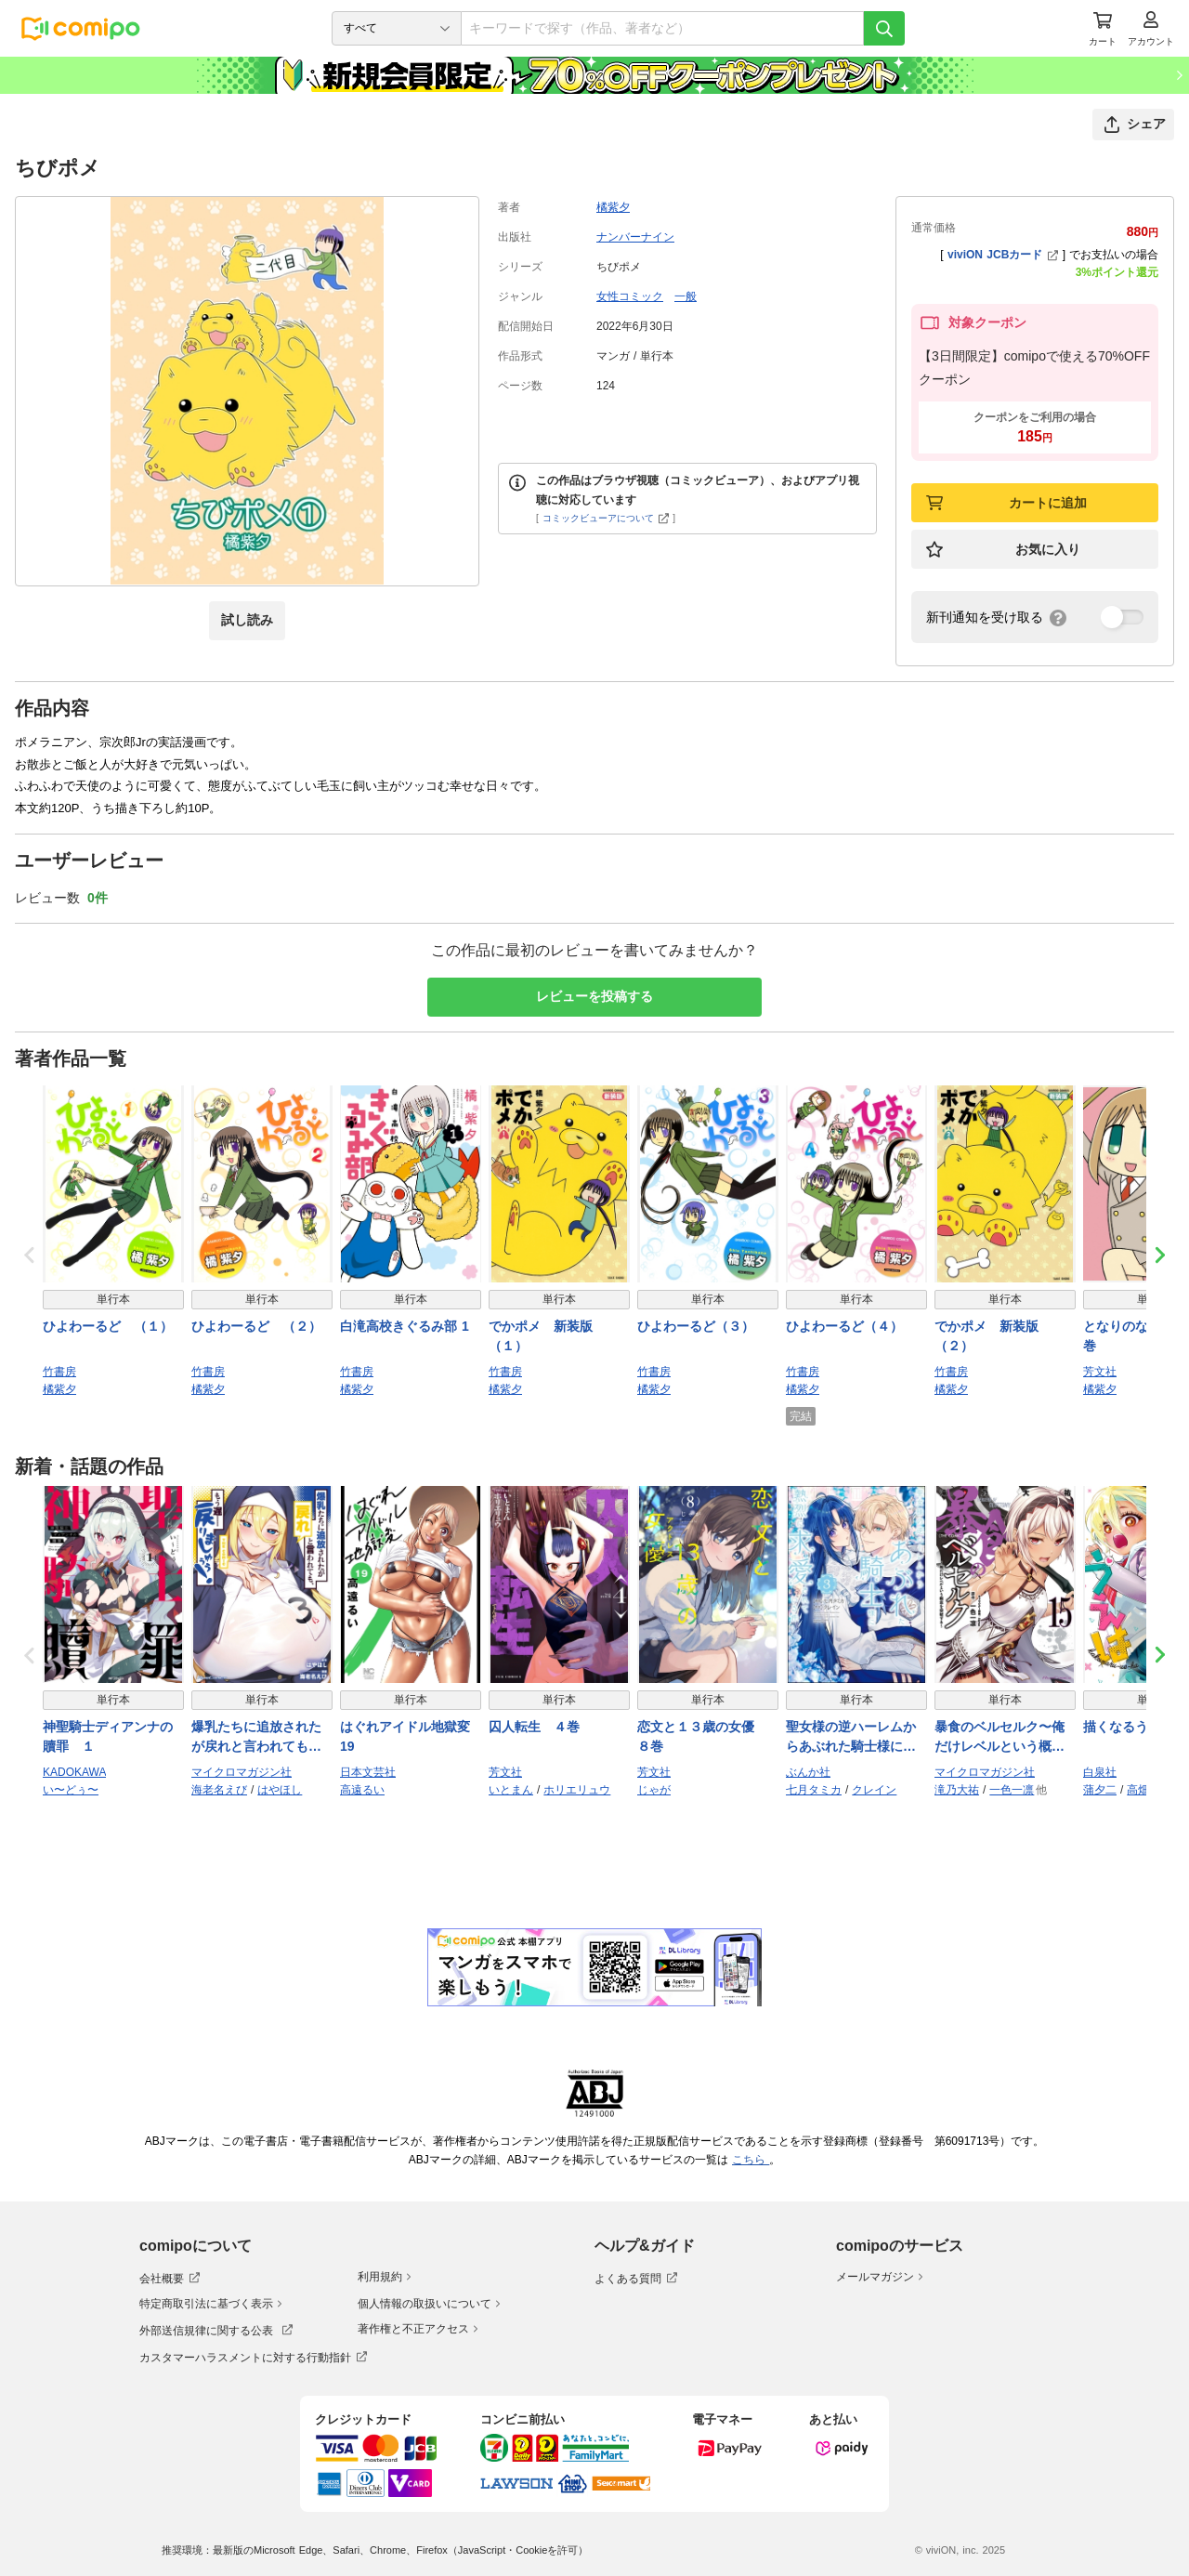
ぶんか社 (808, 1772)
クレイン (874, 1789)
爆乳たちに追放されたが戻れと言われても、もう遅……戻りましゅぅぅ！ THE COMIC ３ (258, 1737)
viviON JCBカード (1002, 254)
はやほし (279, 1789)
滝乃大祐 (956, 1789)
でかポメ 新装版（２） (986, 1336)
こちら (750, 2159)
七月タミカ (814, 1789)
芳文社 (1100, 1371)
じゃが (654, 1789)
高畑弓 (1143, 1789)
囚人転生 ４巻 (534, 1726)
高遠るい (362, 1789)
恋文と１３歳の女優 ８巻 (702, 1736)
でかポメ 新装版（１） (541, 1336)
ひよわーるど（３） (695, 1326)
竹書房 (59, 1371)
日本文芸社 (368, 1772)
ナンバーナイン (635, 236)
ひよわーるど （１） (108, 1326)
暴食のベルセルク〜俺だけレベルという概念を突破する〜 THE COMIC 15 (999, 1737)
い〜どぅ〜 (70, 1789)
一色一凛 (1011, 1789)
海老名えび (219, 1789)
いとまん (511, 1789)
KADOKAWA (74, 1772)
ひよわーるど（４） (844, 1326)
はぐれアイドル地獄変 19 (405, 1736)
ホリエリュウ (576, 1789)
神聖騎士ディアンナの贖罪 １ (108, 1736)
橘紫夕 (613, 207)
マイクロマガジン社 (241, 1772)
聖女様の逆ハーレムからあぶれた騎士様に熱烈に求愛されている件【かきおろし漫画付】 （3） (856, 1737)
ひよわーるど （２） (256, 1326)
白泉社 (1100, 1772)
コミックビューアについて (606, 518)
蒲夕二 (1100, 1789)
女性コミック (629, 296)
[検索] (884, 28)
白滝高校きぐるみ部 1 (404, 1326)
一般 (685, 296)
